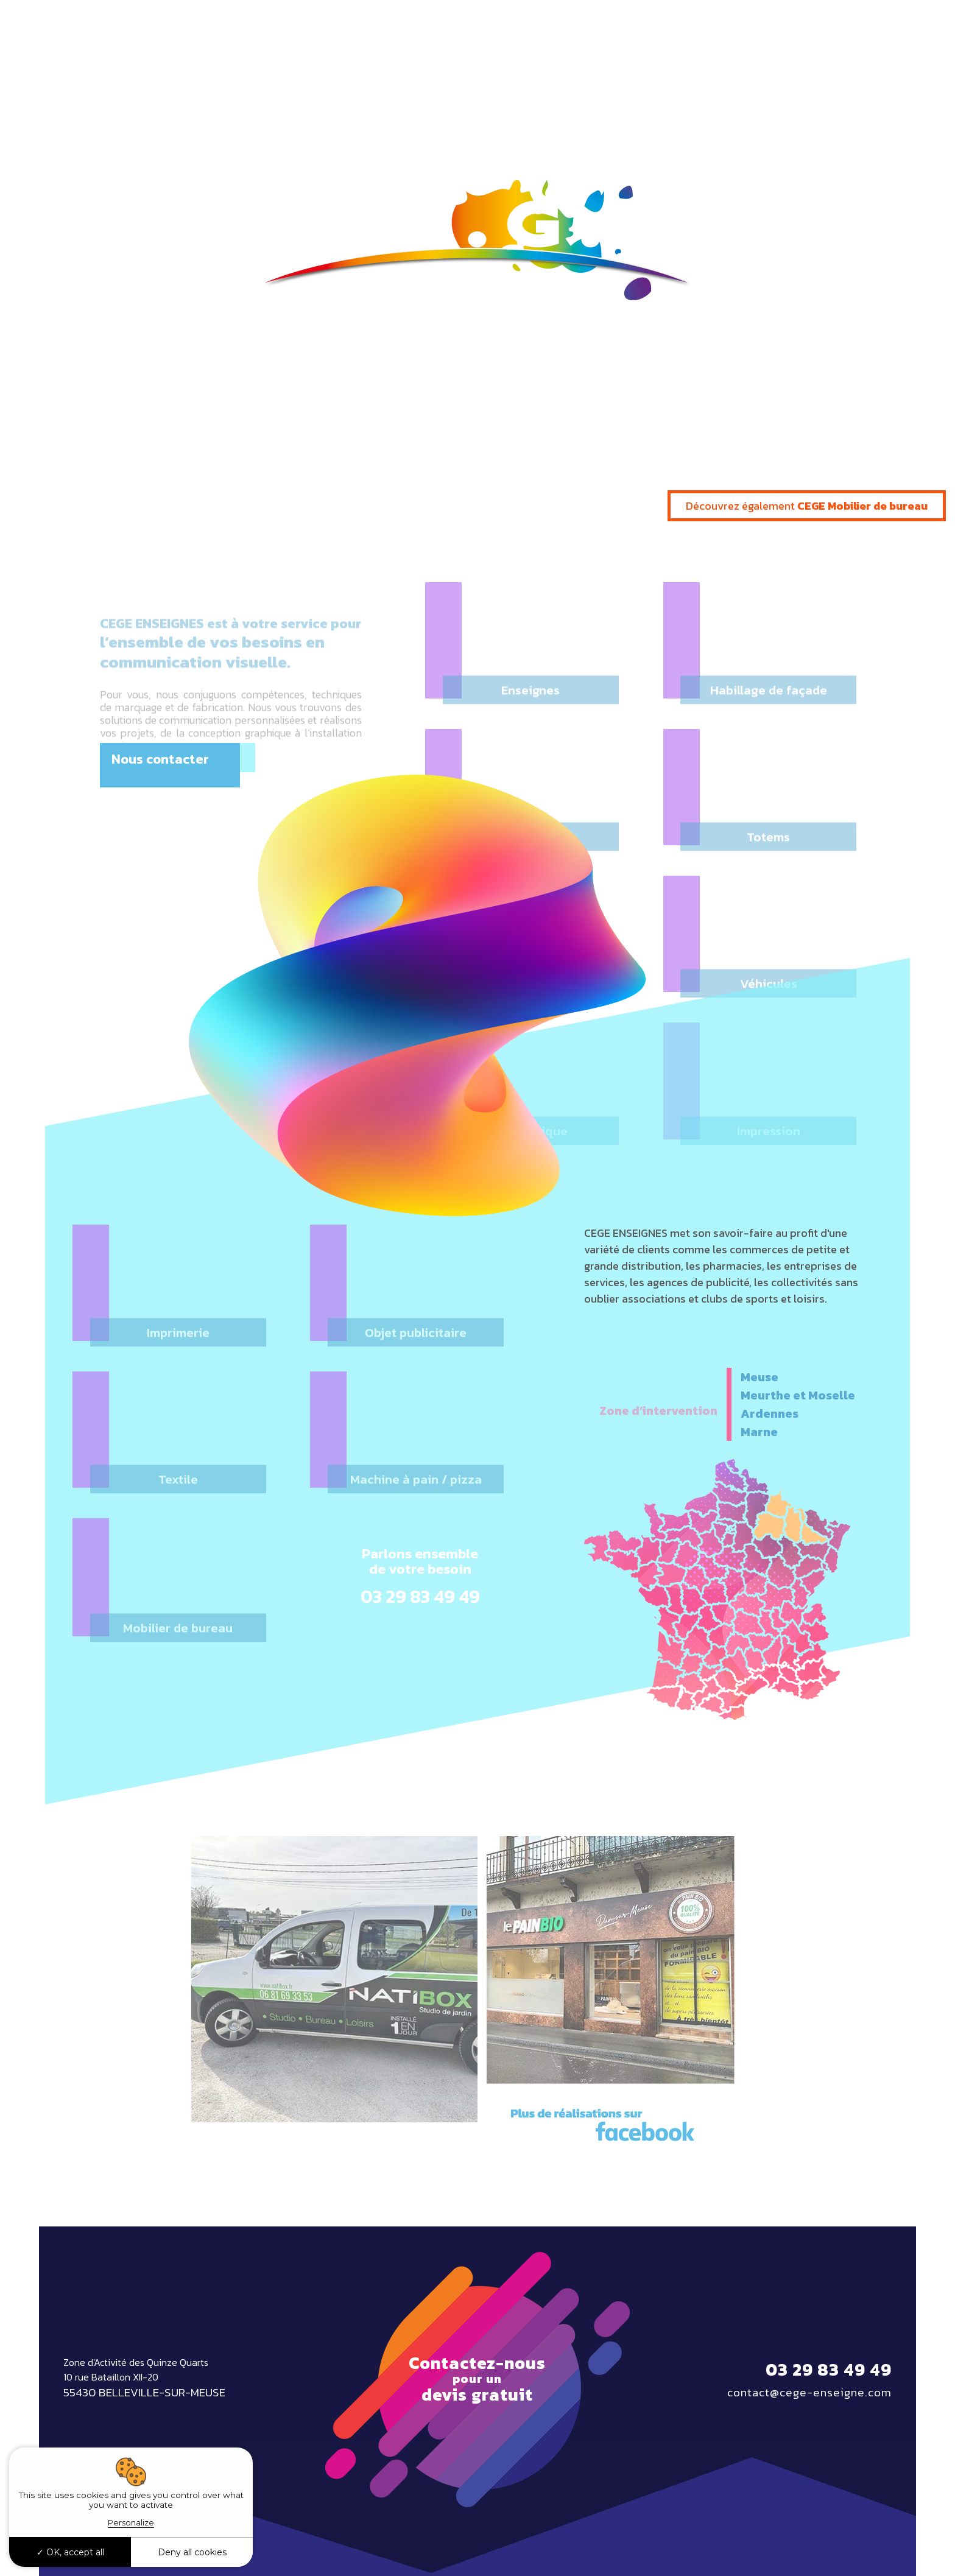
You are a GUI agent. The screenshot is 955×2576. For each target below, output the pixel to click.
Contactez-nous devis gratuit (477, 2378)
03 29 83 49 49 (869, 27)
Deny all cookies (192, 2552)
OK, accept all (70, 2552)
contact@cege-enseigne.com (809, 2392)
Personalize (131, 2522)
